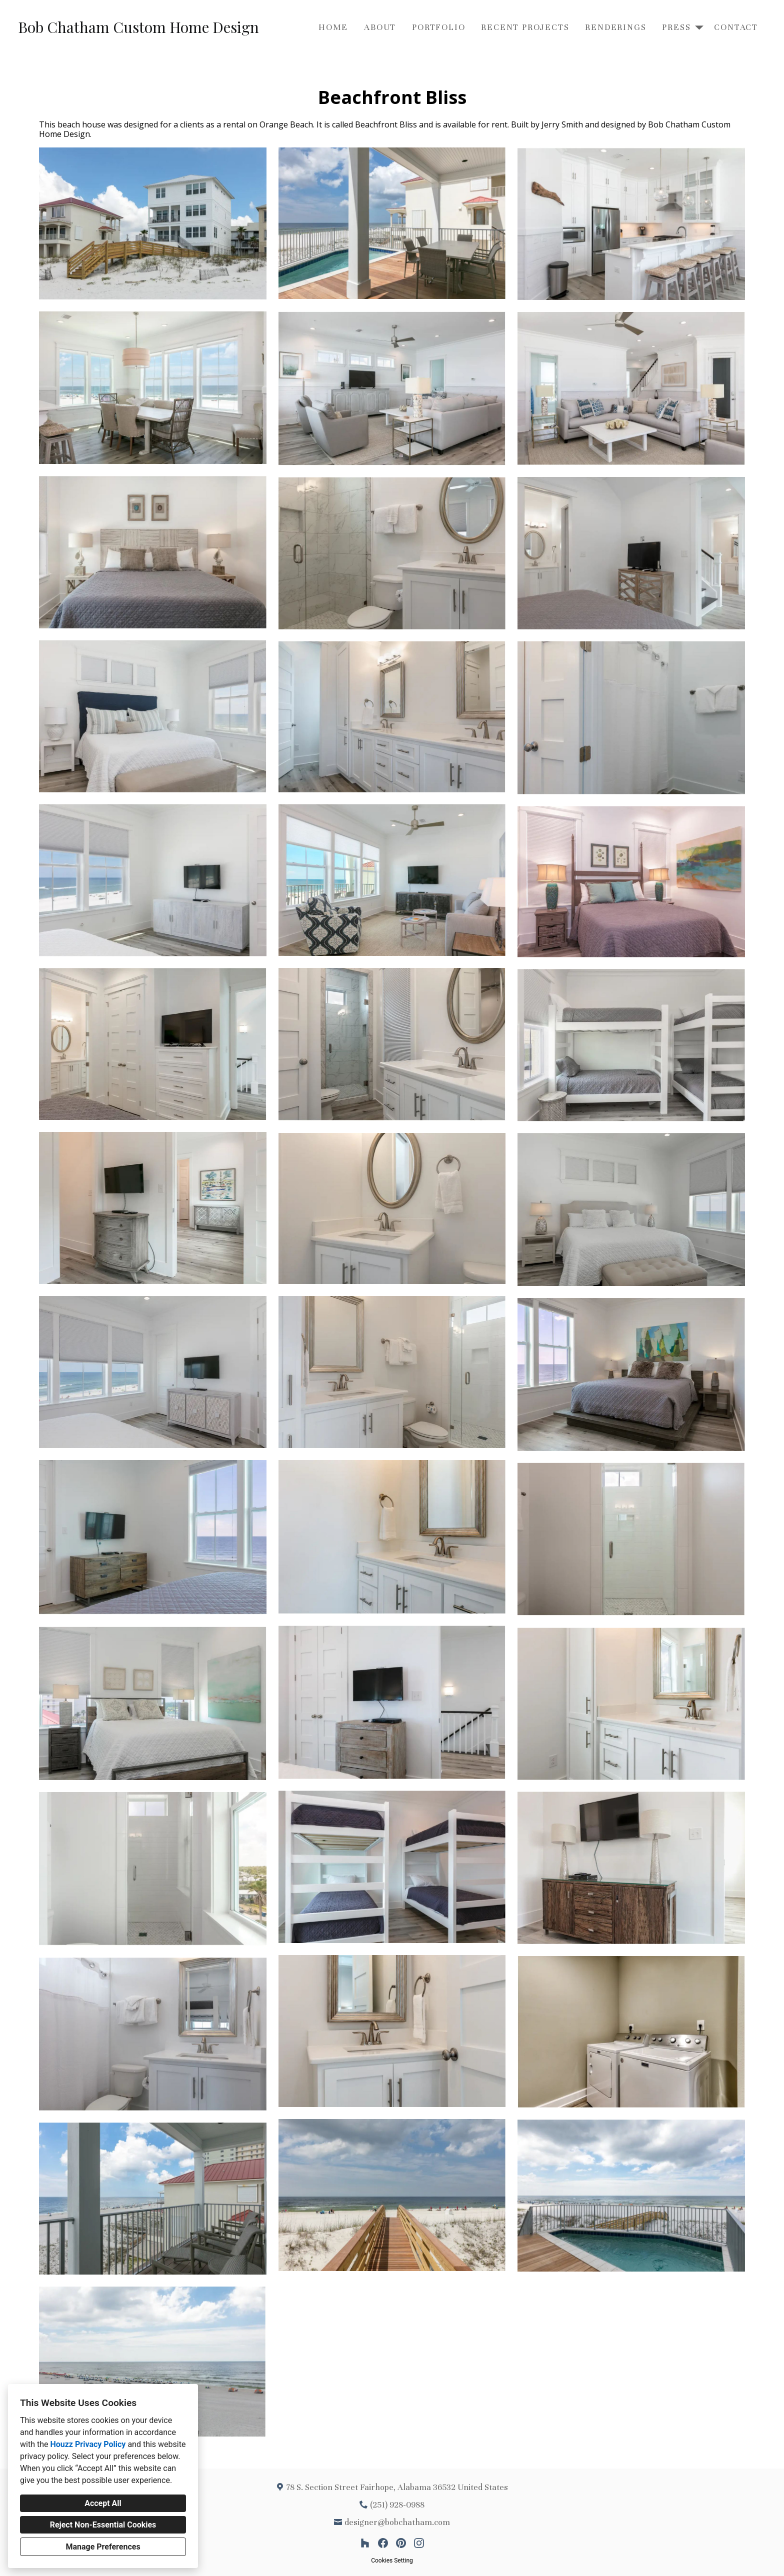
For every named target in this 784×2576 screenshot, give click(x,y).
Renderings (615, 27)
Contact (736, 27)
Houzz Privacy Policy (88, 2444)
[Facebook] (383, 2543)
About (380, 27)
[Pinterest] (401, 2543)
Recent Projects (525, 27)
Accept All (103, 2503)
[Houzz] (365, 2543)
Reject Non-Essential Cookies (103, 2525)
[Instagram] (419, 2543)
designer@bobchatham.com (397, 2522)
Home (333, 27)
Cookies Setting (392, 2560)
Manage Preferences (103, 2547)
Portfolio (438, 27)
